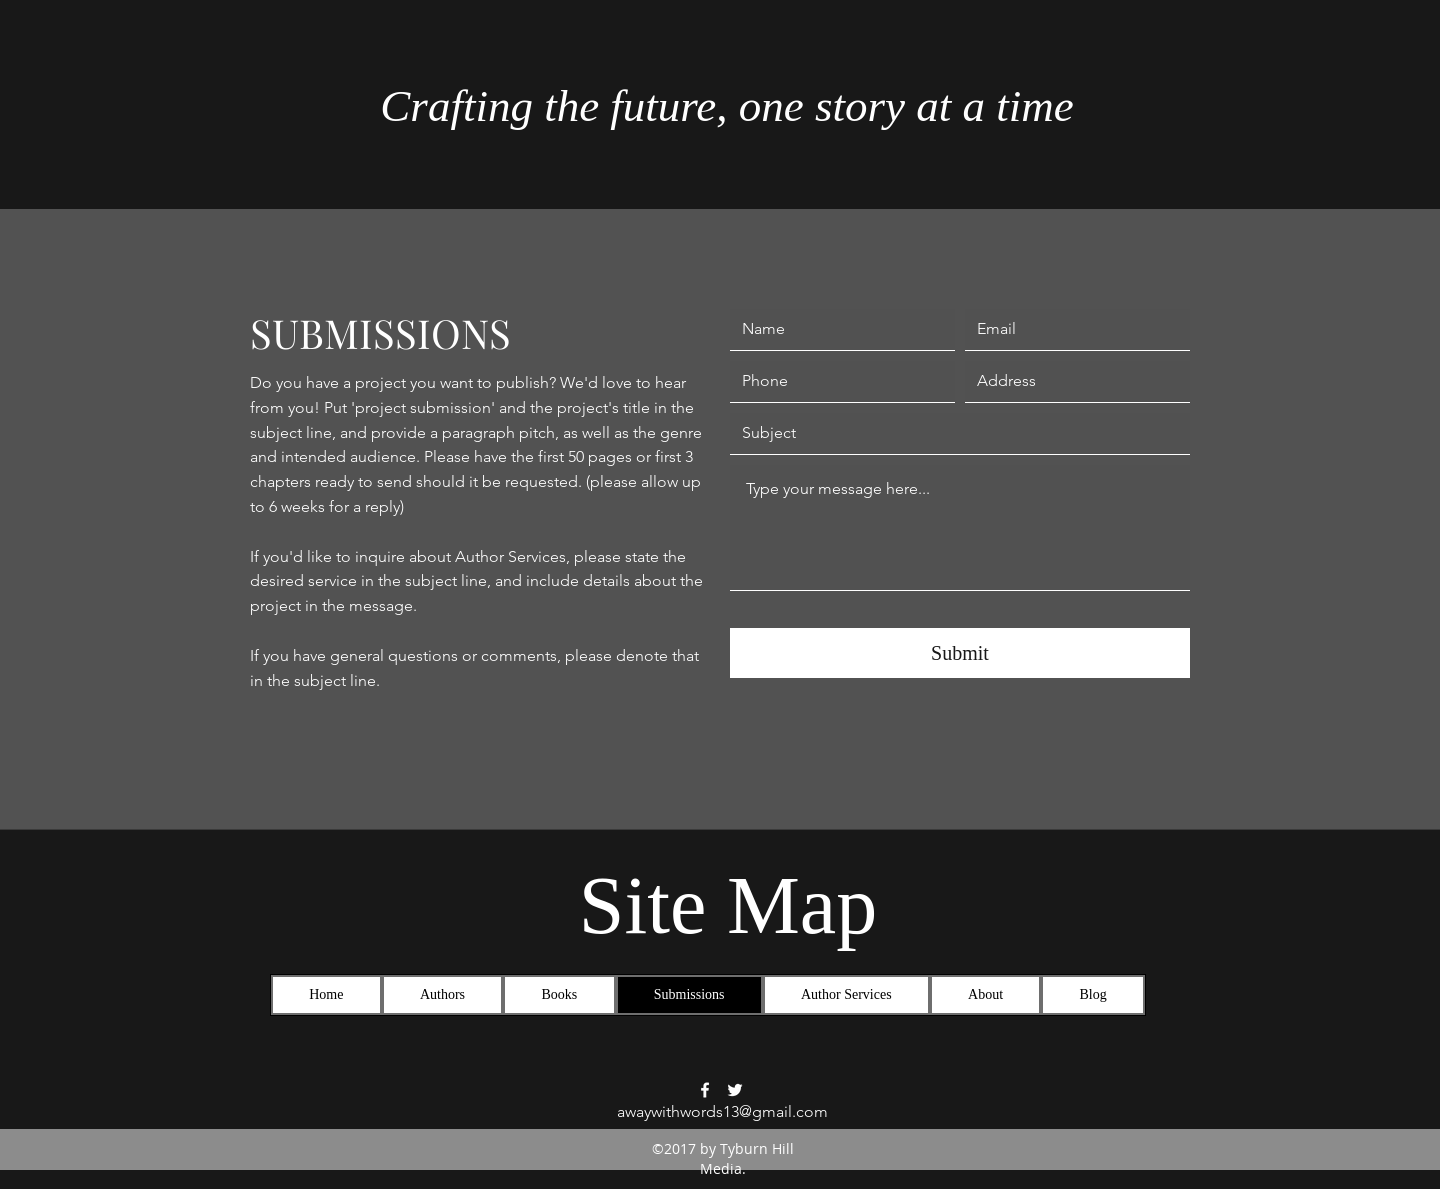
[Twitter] (735, 1090)
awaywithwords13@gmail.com (722, 1111)
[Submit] (960, 653)
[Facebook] (705, 1090)
